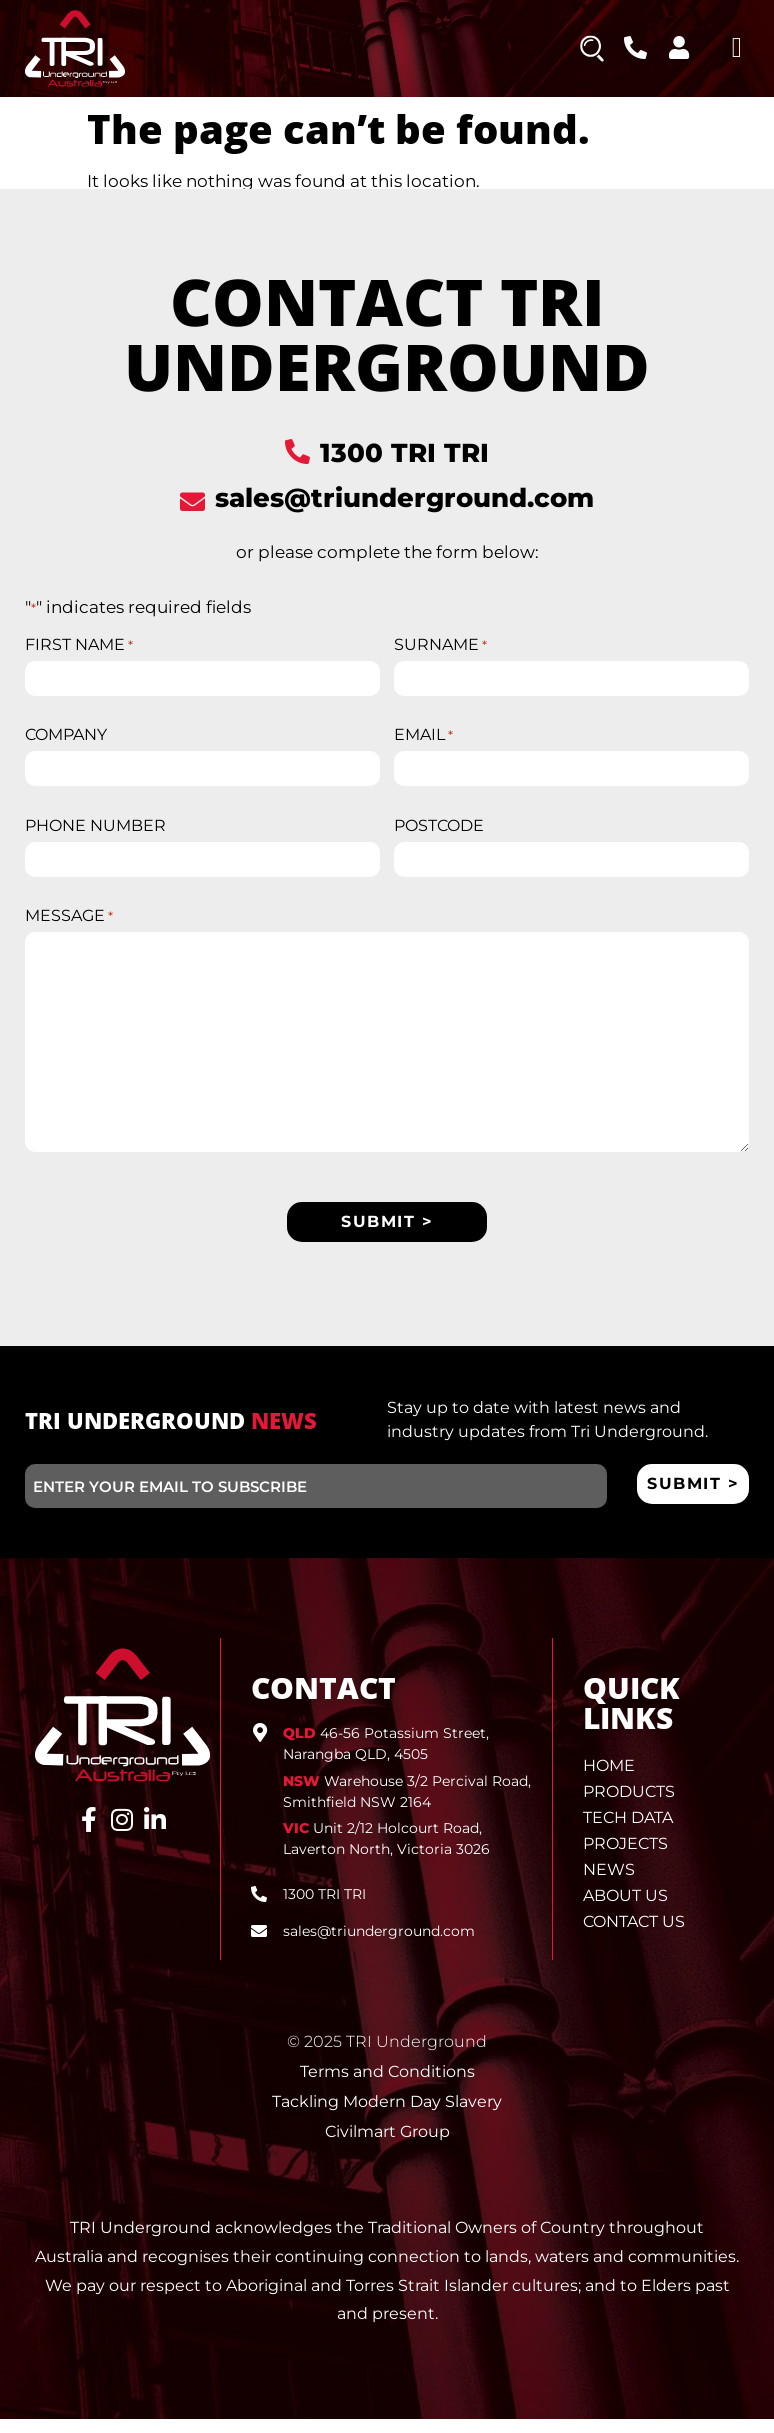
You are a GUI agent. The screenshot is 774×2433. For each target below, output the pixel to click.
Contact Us (634, 1935)
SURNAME (440, 645)
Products (629, 1805)
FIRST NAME (79, 645)
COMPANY (66, 739)
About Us (625, 1909)
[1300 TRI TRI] (297, 451)
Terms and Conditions (387, 2085)
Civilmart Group (387, 2145)
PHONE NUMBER (95, 833)
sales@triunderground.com (404, 498)
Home (609, 1779)
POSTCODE (439, 833)
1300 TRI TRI (404, 453)
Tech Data (628, 1831)
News (609, 1883)
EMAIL (423, 739)
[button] (737, 48)
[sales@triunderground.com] (192, 501)
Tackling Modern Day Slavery (387, 2115)
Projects (625, 1857)
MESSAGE (69, 927)
